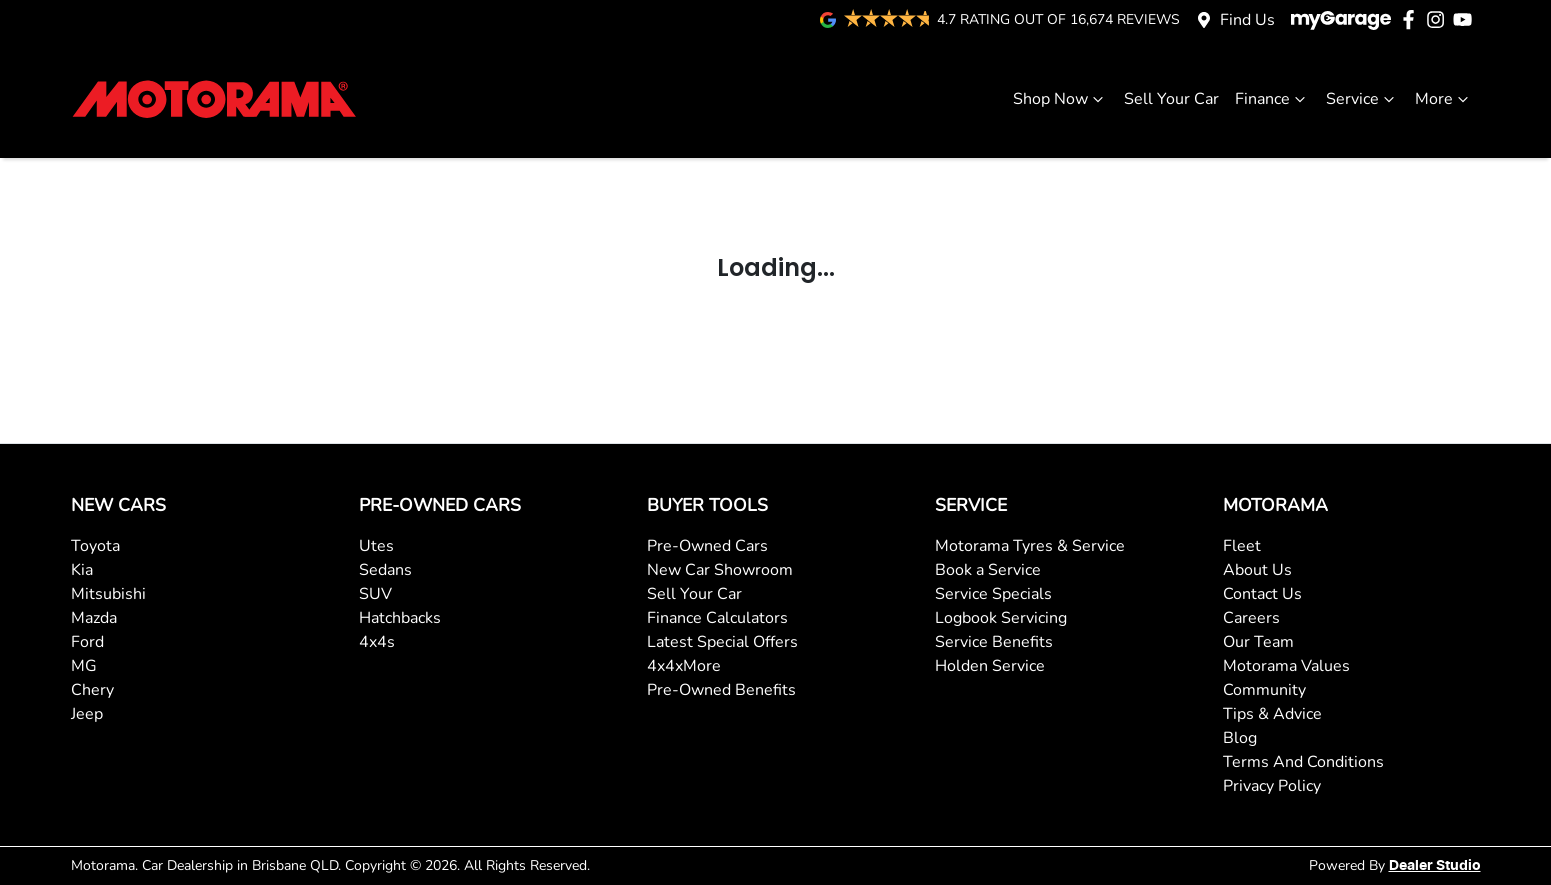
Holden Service (990, 666)
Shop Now (1060, 99)
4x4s (377, 642)
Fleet (1242, 546)
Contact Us (1262, 594)
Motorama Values (1286, 666)
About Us (1257, 570)
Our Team (1258, 642)
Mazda (94, 618)
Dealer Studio (1435, 866)
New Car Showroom (720, 570)
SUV (375, 594)
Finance (1272, 99)
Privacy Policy (1272, 786)
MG (84, 666)
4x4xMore (684, 666)
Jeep (87, 714)
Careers (1251, 618)
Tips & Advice (1272, 714)
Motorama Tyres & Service (1030, 546)
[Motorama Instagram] (1439, 19)
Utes (376, 546)
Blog (1240, 738)
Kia (82, 570)
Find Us (1247, 20)
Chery (92, 690)
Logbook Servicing (1001, 618)
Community (1264, 690)
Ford (87, 642)
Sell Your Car (1171, 99)
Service (1362, 99)
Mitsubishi (108, 594)
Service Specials (993, 594)
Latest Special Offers (722, 642)
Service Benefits (994, 642)
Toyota (95, 546)
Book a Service (988, 570)
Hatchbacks (400, 618)
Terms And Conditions (1303, 762)
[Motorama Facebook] (1412, 19)
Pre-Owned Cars (707, 546)
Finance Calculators (717, 618)
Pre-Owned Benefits (721, 690)
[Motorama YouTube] (1466, 19)
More (1444, 99)
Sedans (385, 570)
